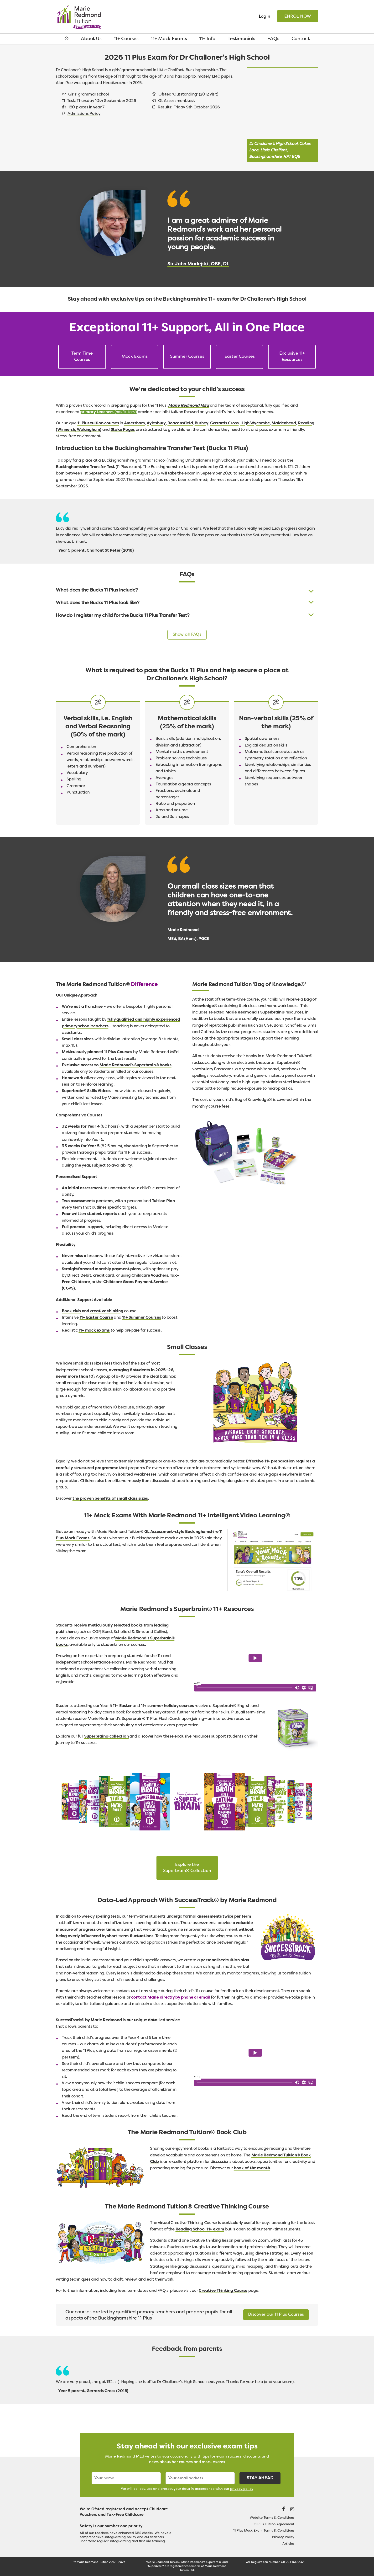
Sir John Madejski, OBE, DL (198, 264)
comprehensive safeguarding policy (108, 2537)
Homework (72, 1078)
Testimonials (241, 39)
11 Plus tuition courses (98, 423)
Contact (300, 39)
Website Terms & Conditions (272, 2517)
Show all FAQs (187, 635)
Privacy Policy (283, 2537)
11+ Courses (126, 39)
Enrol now (297, 17)
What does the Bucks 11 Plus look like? (98, 603)
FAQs (273, 39)
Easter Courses (239, 357)
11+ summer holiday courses (167, 1706)
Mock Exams (135, 357)
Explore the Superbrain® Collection (187, 1868)
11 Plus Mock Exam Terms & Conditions (263, 2530)
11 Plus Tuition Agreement (274, 2524)
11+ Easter (122, 1706)
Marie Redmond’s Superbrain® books (135, 1065)
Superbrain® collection (106, 1737)
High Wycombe (255, 423)
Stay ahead (260, 2478)
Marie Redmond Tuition (88, 16)
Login (264, 17)
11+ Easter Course (96, 1318)
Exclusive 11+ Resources (292, 357)
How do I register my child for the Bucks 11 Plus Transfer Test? (122, 615)
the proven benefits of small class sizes (110, 1499)
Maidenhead (283, 423)
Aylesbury (156, 423)
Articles (288, 2543)
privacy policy (241, 2489)
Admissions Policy (84, 114)
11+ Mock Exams (169, 39)
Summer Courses (187, 357)
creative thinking (106, 1311)
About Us (91, 39)
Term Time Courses (82, 357)
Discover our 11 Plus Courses (276, 2315)
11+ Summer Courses (141, 1318)
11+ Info (207, 39)
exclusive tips (128, 299)
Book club (71, 1311)
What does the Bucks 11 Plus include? (97, 590)
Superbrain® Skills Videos (86, 1091)
